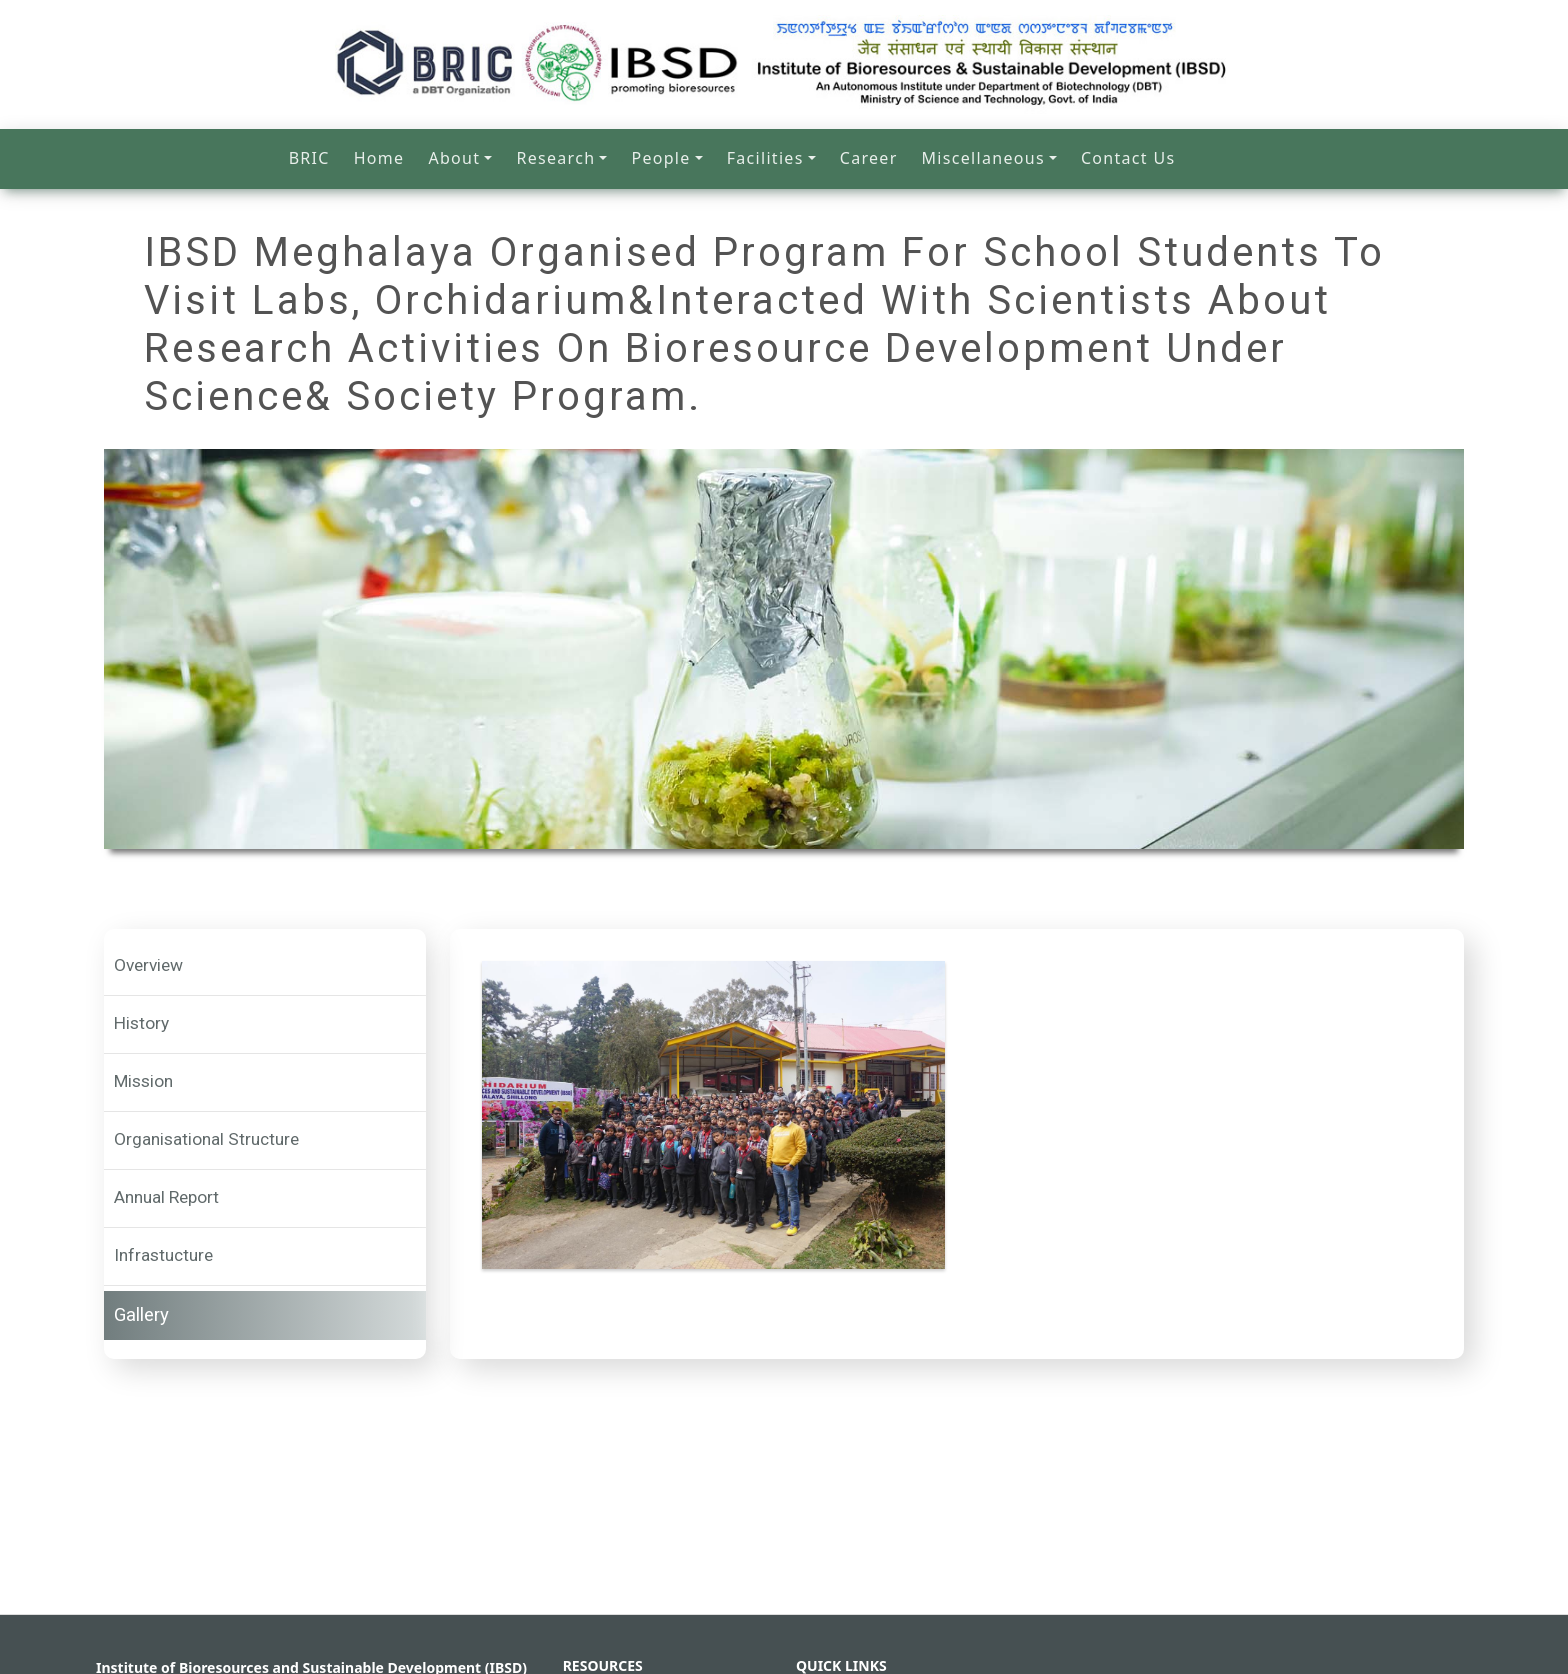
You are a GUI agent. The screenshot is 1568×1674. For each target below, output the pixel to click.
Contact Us (1128, 158)
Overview (148, 965)
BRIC (309, 158)
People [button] (660, 158)
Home (379, 158)
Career (869, 158)
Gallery (141, 1315)
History (141, 1023)
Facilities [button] (765, 158)
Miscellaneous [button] (983, 158)
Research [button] (555, 158)
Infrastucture (163, 1255)
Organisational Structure (206, 1139)
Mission (143, 1081)
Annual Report (166, 1197)
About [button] (454, 158)
